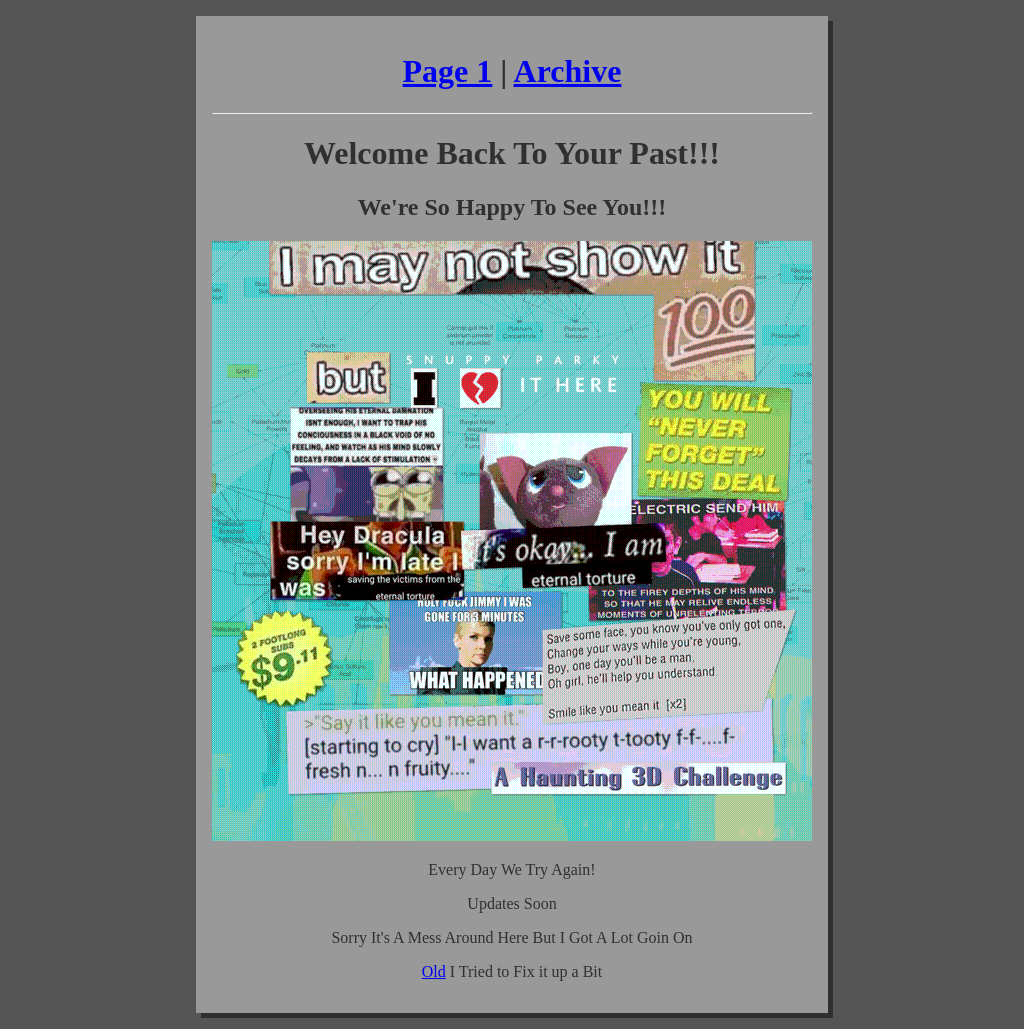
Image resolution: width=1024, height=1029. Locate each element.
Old (434, 971)
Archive (568, 71)
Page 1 (448, 71)
